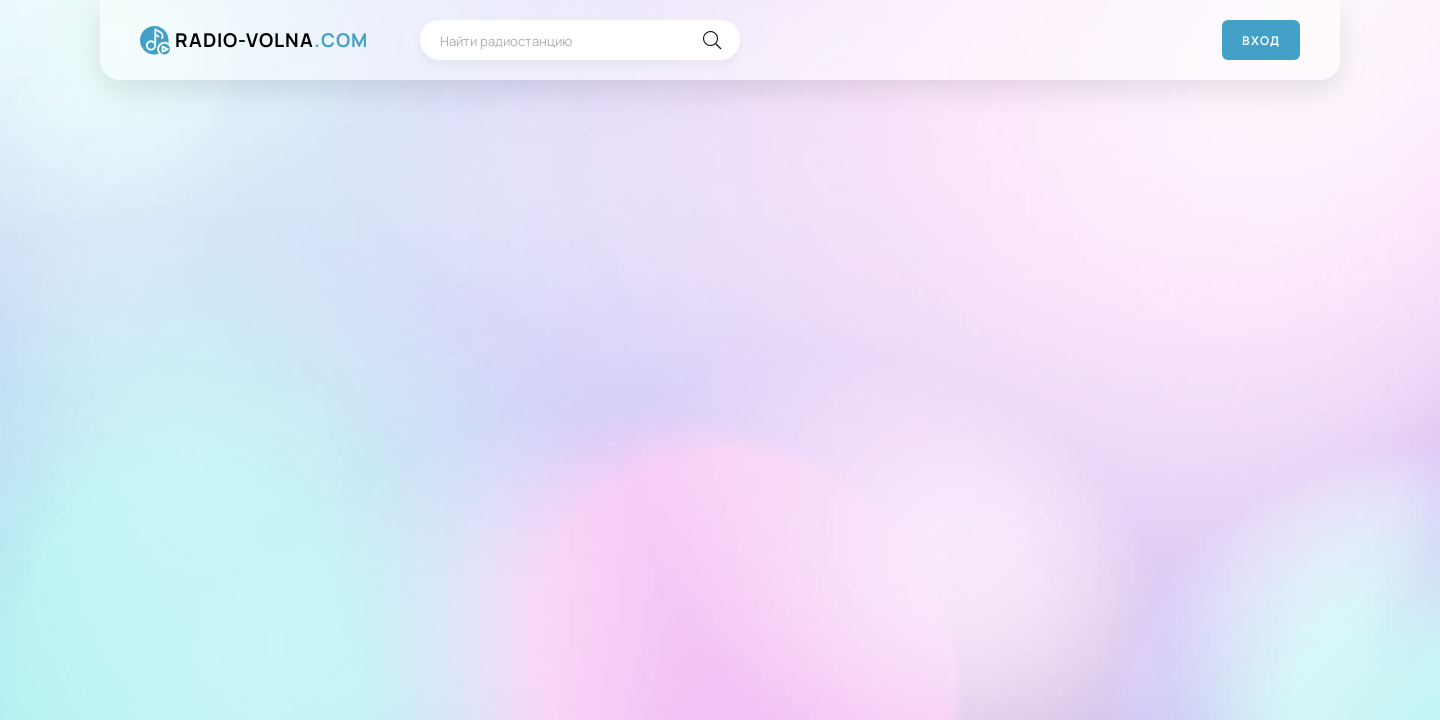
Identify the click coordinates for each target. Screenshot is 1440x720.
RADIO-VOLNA (271, 40)
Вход (1261, 40)
